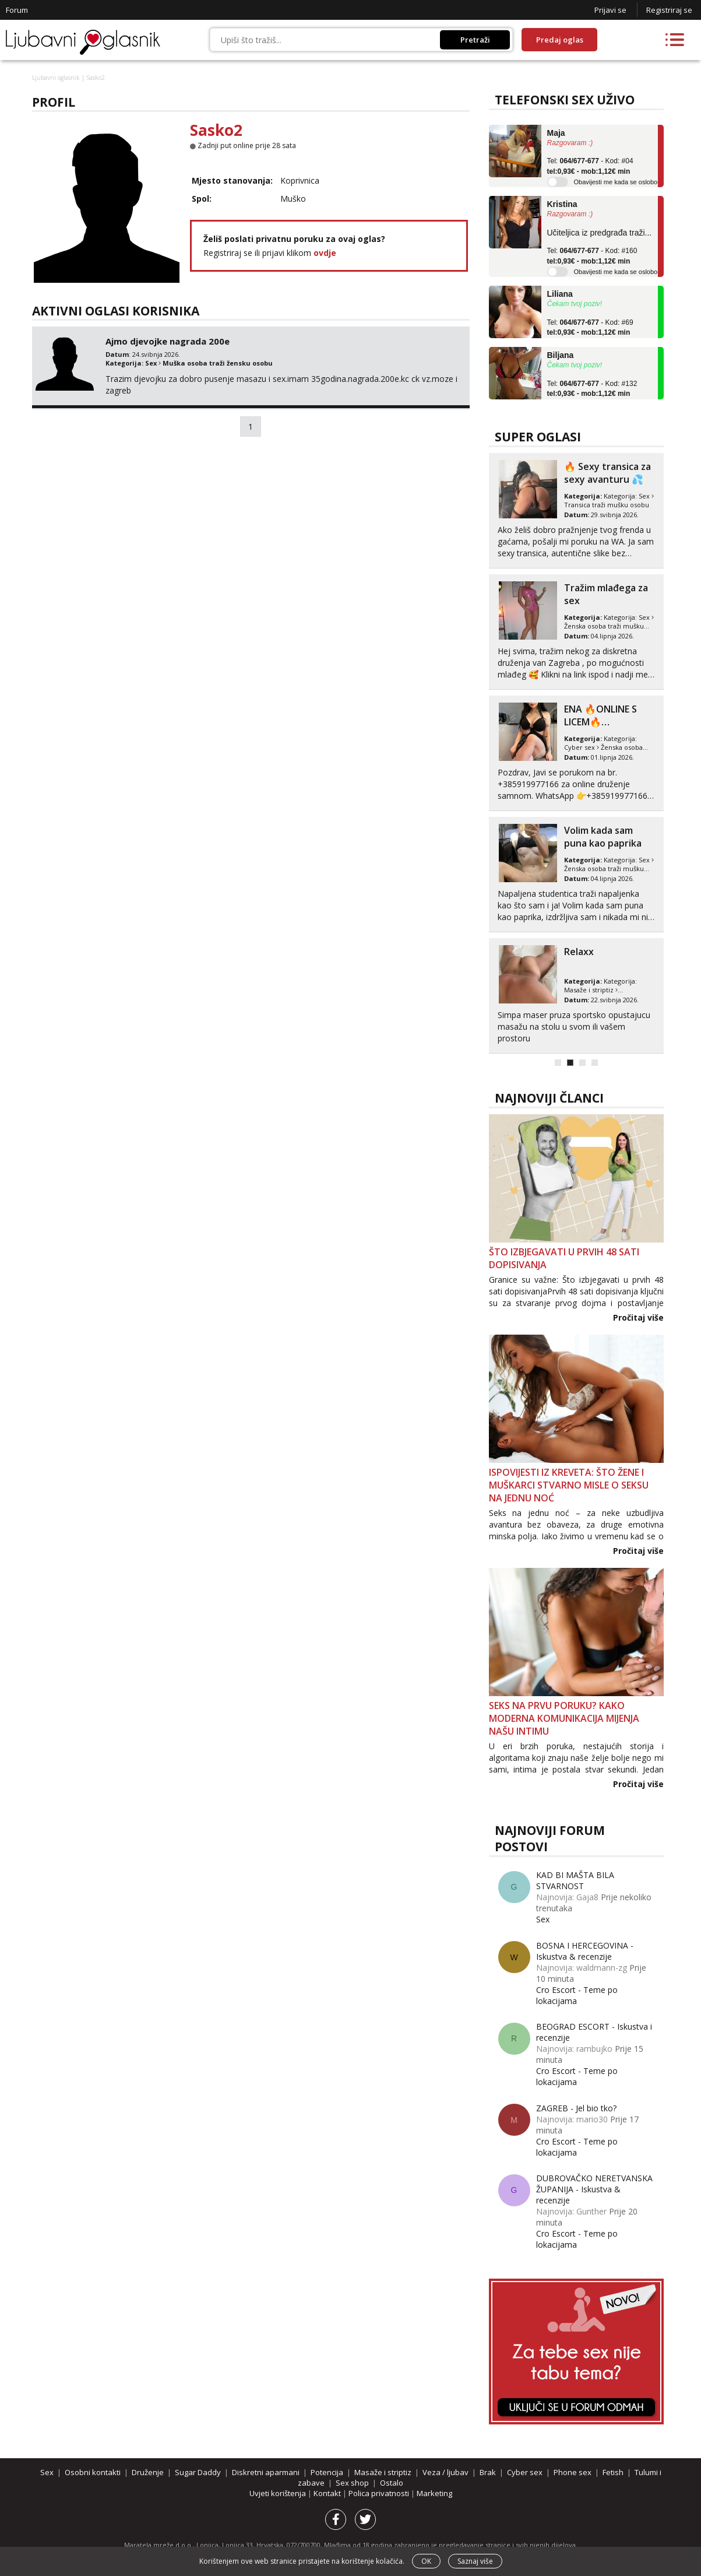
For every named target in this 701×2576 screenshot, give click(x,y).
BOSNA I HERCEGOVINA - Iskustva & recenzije (584, 1951)
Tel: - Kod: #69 (590, 327)
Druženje (148, 2472)
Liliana (560, 294)
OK (426, 2561)
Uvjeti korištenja (278, 2493)
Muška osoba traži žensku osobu (218, 363)
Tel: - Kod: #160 (592, 256)
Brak (488, 2472)
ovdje (324, 252)
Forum (17, 10)
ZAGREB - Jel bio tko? (576, 2108)
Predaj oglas (559, 39)
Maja (556, 133)
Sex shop (352, 2482)
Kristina (562, 204)
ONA (626, 504)
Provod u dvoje (598, 709)
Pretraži (475, 39)
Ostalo (391, 2482)
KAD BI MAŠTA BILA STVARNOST (575, 1880)
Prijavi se (610, 10)
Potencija (327, 2472)
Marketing (434, 2493)
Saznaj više (475, 2561)
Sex (151, 363)
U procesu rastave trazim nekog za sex (605, 479)
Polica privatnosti (379, 2493)
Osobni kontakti (588, 504)
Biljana (560, 355)
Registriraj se (669, 10)
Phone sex (572, 2472)
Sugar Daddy (583, 747)
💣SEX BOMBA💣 (601, 587)
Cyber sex (579, 989)
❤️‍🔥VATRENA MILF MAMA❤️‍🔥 (602, 958)
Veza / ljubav (445, 2472)
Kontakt (328, 2493)
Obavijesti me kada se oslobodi (618, 181)
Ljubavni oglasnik (56, 77)
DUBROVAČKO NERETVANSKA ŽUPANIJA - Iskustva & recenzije (594, 2189)
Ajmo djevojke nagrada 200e (167, 341)
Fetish (613, 2472)
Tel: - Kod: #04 (590, 166)
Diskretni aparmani (266, 2472)
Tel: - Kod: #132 (592, 389)
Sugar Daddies (631, 747)
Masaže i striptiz (382, 2472)
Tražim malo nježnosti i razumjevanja (594, 843)
